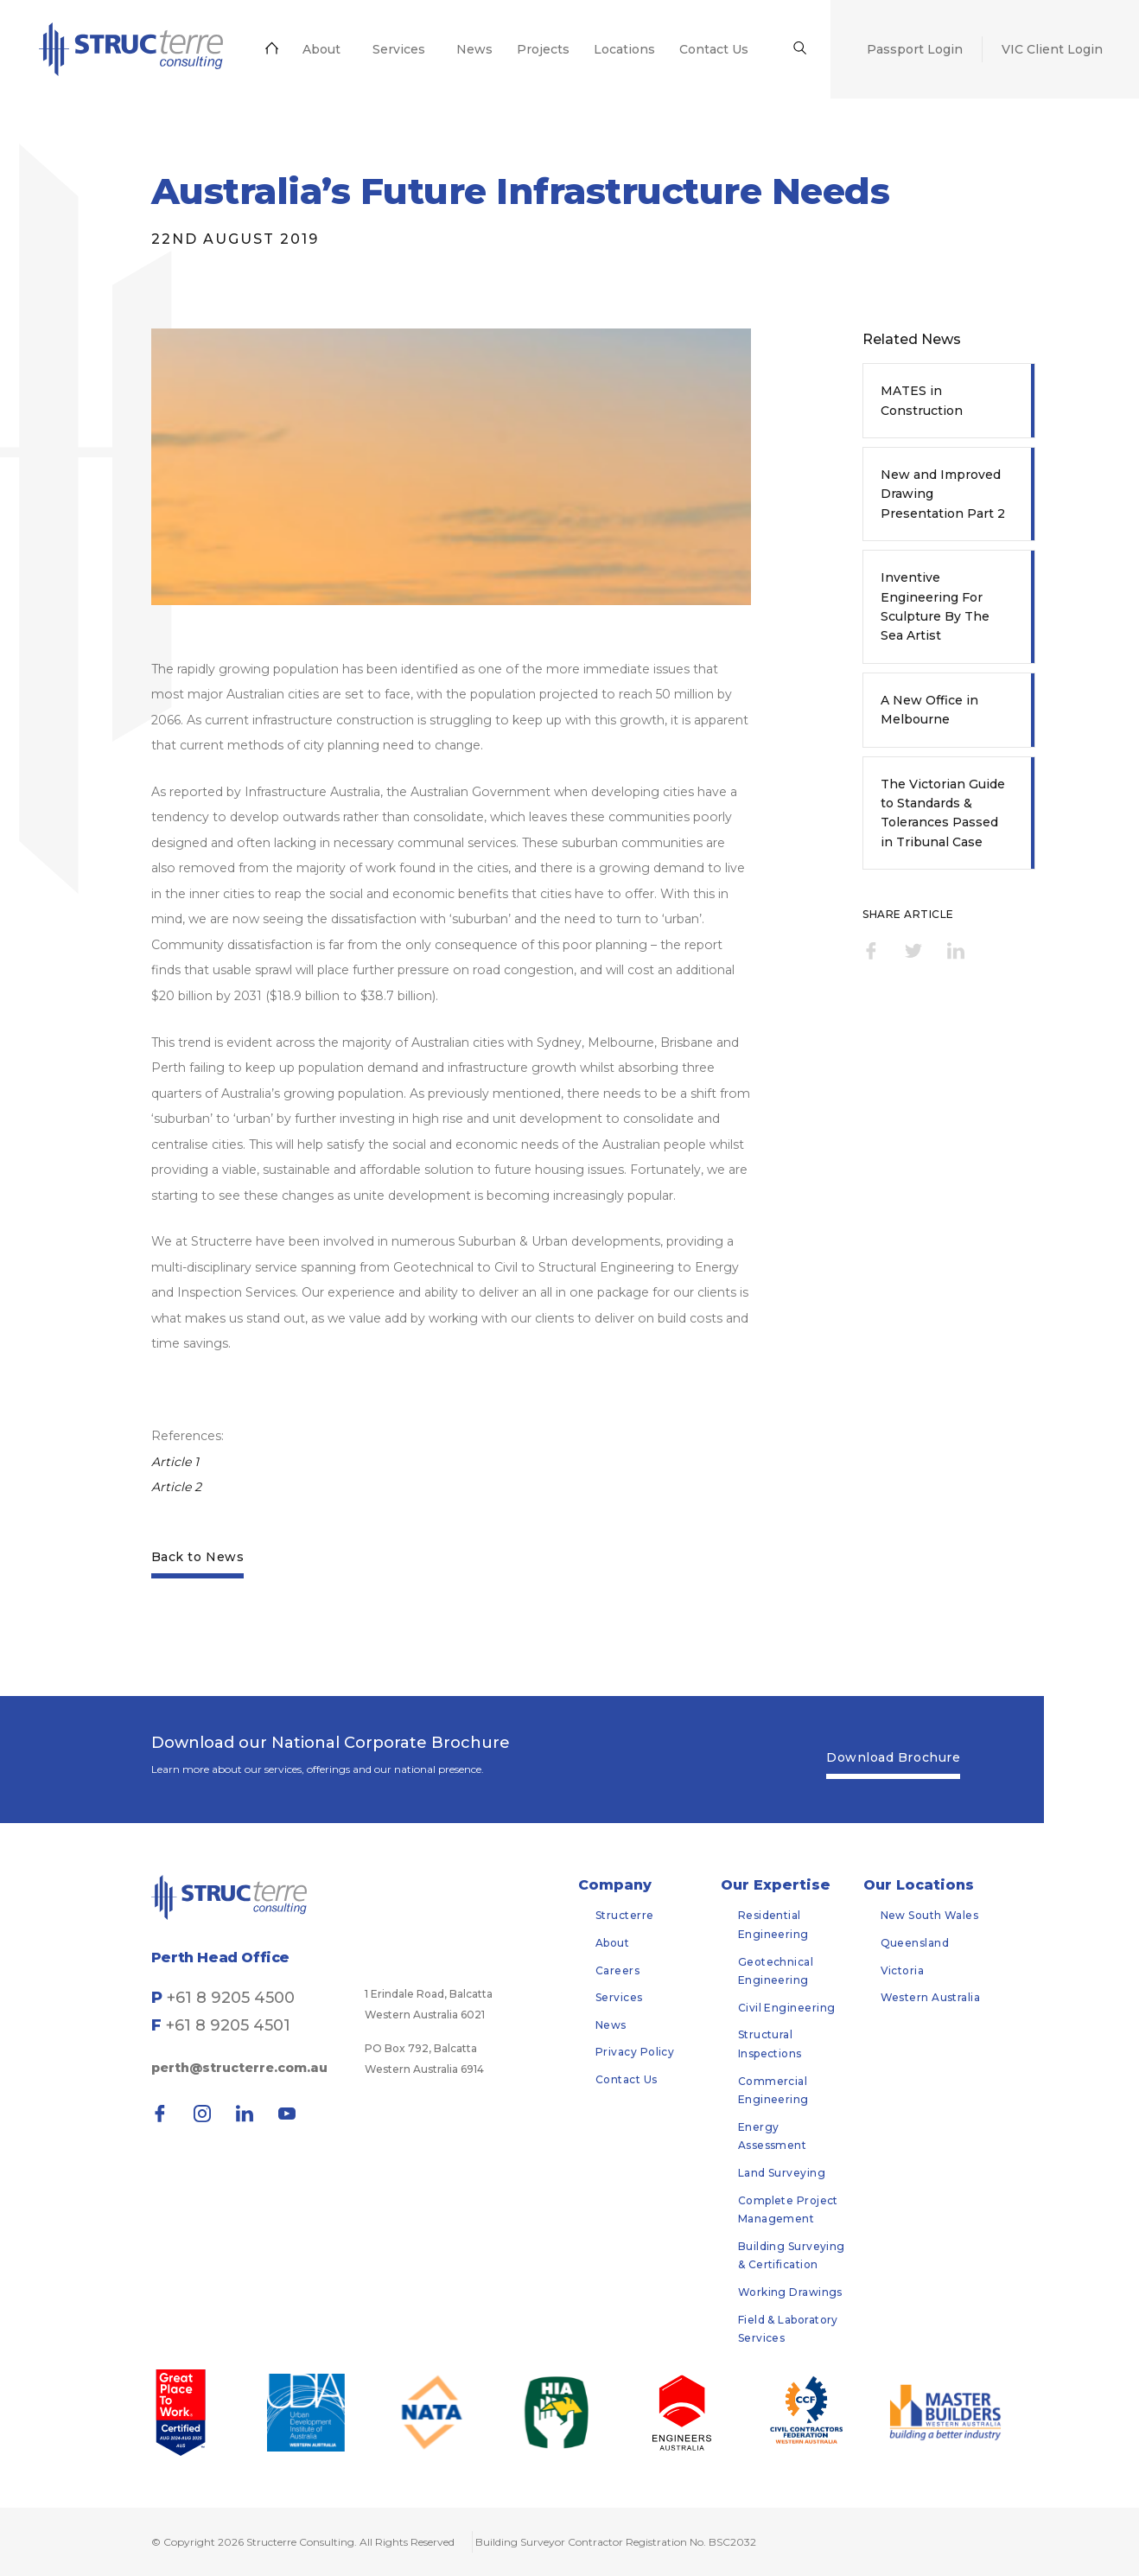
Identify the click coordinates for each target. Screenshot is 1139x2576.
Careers (617, 1970)
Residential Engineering (773, 1925)
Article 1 (176, 1462)
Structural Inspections (770, 2044)
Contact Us (626, 2079)
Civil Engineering (787, 2007)
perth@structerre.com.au (239, 2067)
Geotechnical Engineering (775, 1971)
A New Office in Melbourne (929, 709)
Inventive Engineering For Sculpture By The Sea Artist (935, 606)
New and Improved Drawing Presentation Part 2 (943, 494)
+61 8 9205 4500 (231, 1997)
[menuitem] (126, 49)
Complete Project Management (788, 2210)
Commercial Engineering (773, 2091)
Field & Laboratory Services (788, 2329)
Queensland (915, 1942)
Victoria (903, 1970)
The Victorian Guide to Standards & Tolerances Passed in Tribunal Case (943, 813)
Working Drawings (790, 2292)
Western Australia (931, 1997)
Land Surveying (781, 2172)
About (612, 1942)
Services (619, 1997)
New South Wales (930, 1915)
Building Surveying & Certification (791, 2256)
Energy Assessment (772, 2136)
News (611, 2024)
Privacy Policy (634, 2051)
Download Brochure (893, 1757)
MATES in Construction (922, 400)
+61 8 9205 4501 (228, 2025)
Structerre (624, 1915)
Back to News (197, 1557)
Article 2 (178, 1487)
